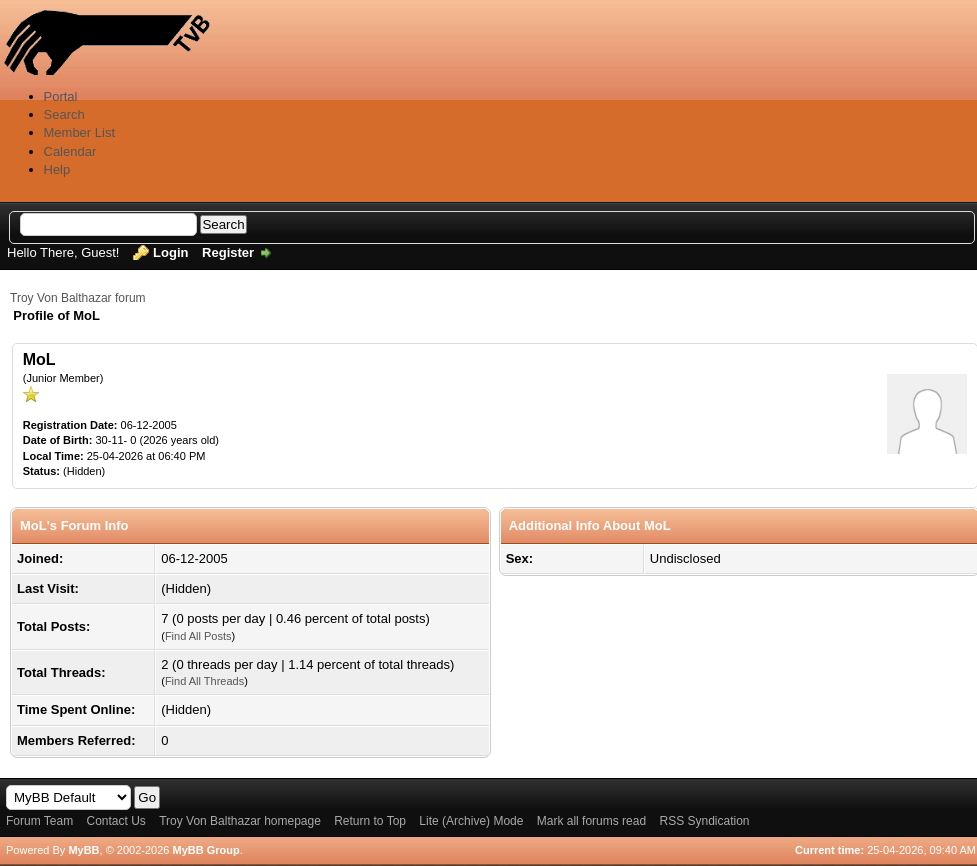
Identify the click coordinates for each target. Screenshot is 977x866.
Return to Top (370, 821)
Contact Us (115, 821)
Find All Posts (198, 636)
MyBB (83, 850)
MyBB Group (205, 850)
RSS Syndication (704, 821)
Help (57, 169)
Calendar (70, 151)
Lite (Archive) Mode (471, 821)
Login (170, 252)
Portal (61, 96)
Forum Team (39, 821)
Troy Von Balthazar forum (78, 298)
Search (64, 114)
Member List (80, 132)
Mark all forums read (591, 821)
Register (228, 252)
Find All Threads (204, 681)
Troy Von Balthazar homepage (240, 821)
